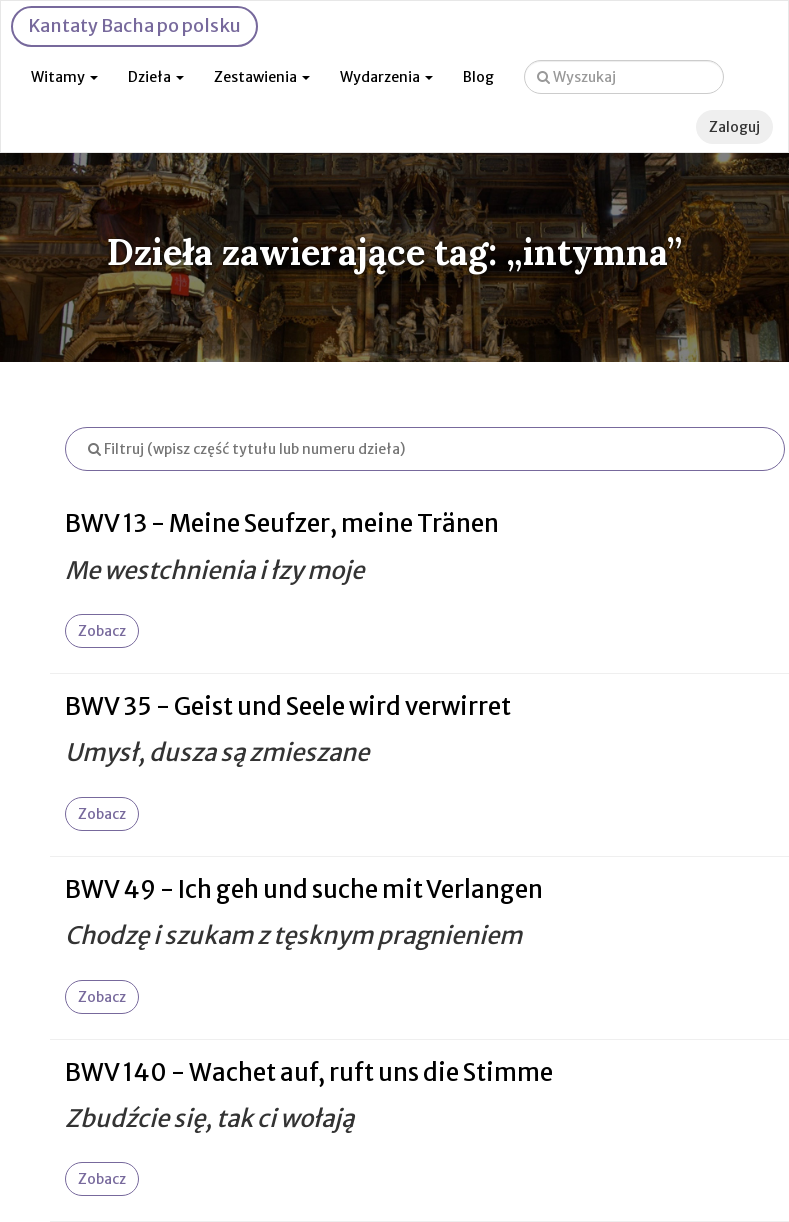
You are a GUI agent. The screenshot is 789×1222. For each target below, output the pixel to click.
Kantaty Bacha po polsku (134, 25)
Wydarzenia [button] (386, 77)
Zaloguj (734, 127)
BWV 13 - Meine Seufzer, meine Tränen (282, 523)
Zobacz (102, 631)
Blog (478, 77)
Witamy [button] (64, 77)
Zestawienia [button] (262, 77)
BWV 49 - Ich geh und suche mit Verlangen (304, 889)
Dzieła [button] (156, 77)
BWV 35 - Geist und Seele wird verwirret (288, 706)
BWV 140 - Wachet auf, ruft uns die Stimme (309, 1072)
